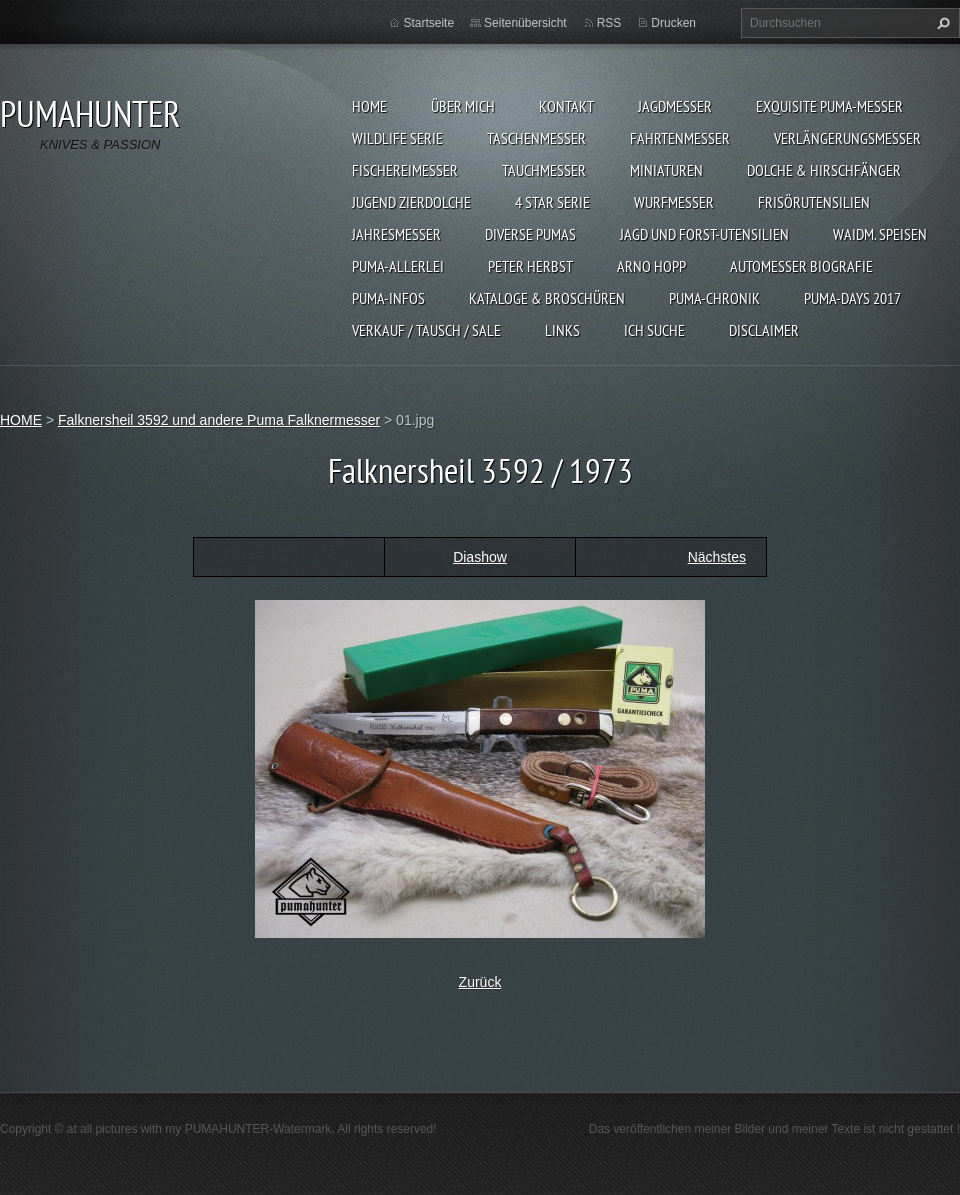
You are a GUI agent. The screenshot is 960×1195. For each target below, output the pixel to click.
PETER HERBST (530, 266)
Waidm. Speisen (880, 234)
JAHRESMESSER (396, 234)
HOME (369, 106)
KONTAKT (566, 106)
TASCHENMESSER (536, 138)
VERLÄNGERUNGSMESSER (847, 138)
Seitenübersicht (525, 23)
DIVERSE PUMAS (530, 234)
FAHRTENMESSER (680, 138)
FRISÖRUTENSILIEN (814, 202)
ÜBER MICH (463, 106)
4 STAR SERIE (552, 202)
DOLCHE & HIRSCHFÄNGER (824, 170)
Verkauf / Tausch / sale (426, 330)
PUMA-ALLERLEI (398, 266)
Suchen (941, 23)
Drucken (673, 23)
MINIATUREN (666, 170)
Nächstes (717, 557)
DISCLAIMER (764, 330)
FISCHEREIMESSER (405, 170)
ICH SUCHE (654, 330)
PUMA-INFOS (388, 298)
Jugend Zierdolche (411, 202)
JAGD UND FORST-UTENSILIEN (704, 234)
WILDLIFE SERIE (397, 138)
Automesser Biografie (801, 266)
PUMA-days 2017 (852, 298)
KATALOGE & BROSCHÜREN (547, 298)
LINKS (562, 330)
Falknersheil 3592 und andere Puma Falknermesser (219, 420)
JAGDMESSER (675, 106)
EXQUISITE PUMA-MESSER (829, 106)
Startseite (428, 23)
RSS (609, 23)
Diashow (480, 557)
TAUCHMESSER (544, 170)
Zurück (480, 982)
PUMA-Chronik (714, 298)
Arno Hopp (651, 266)
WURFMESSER (674, 202)
